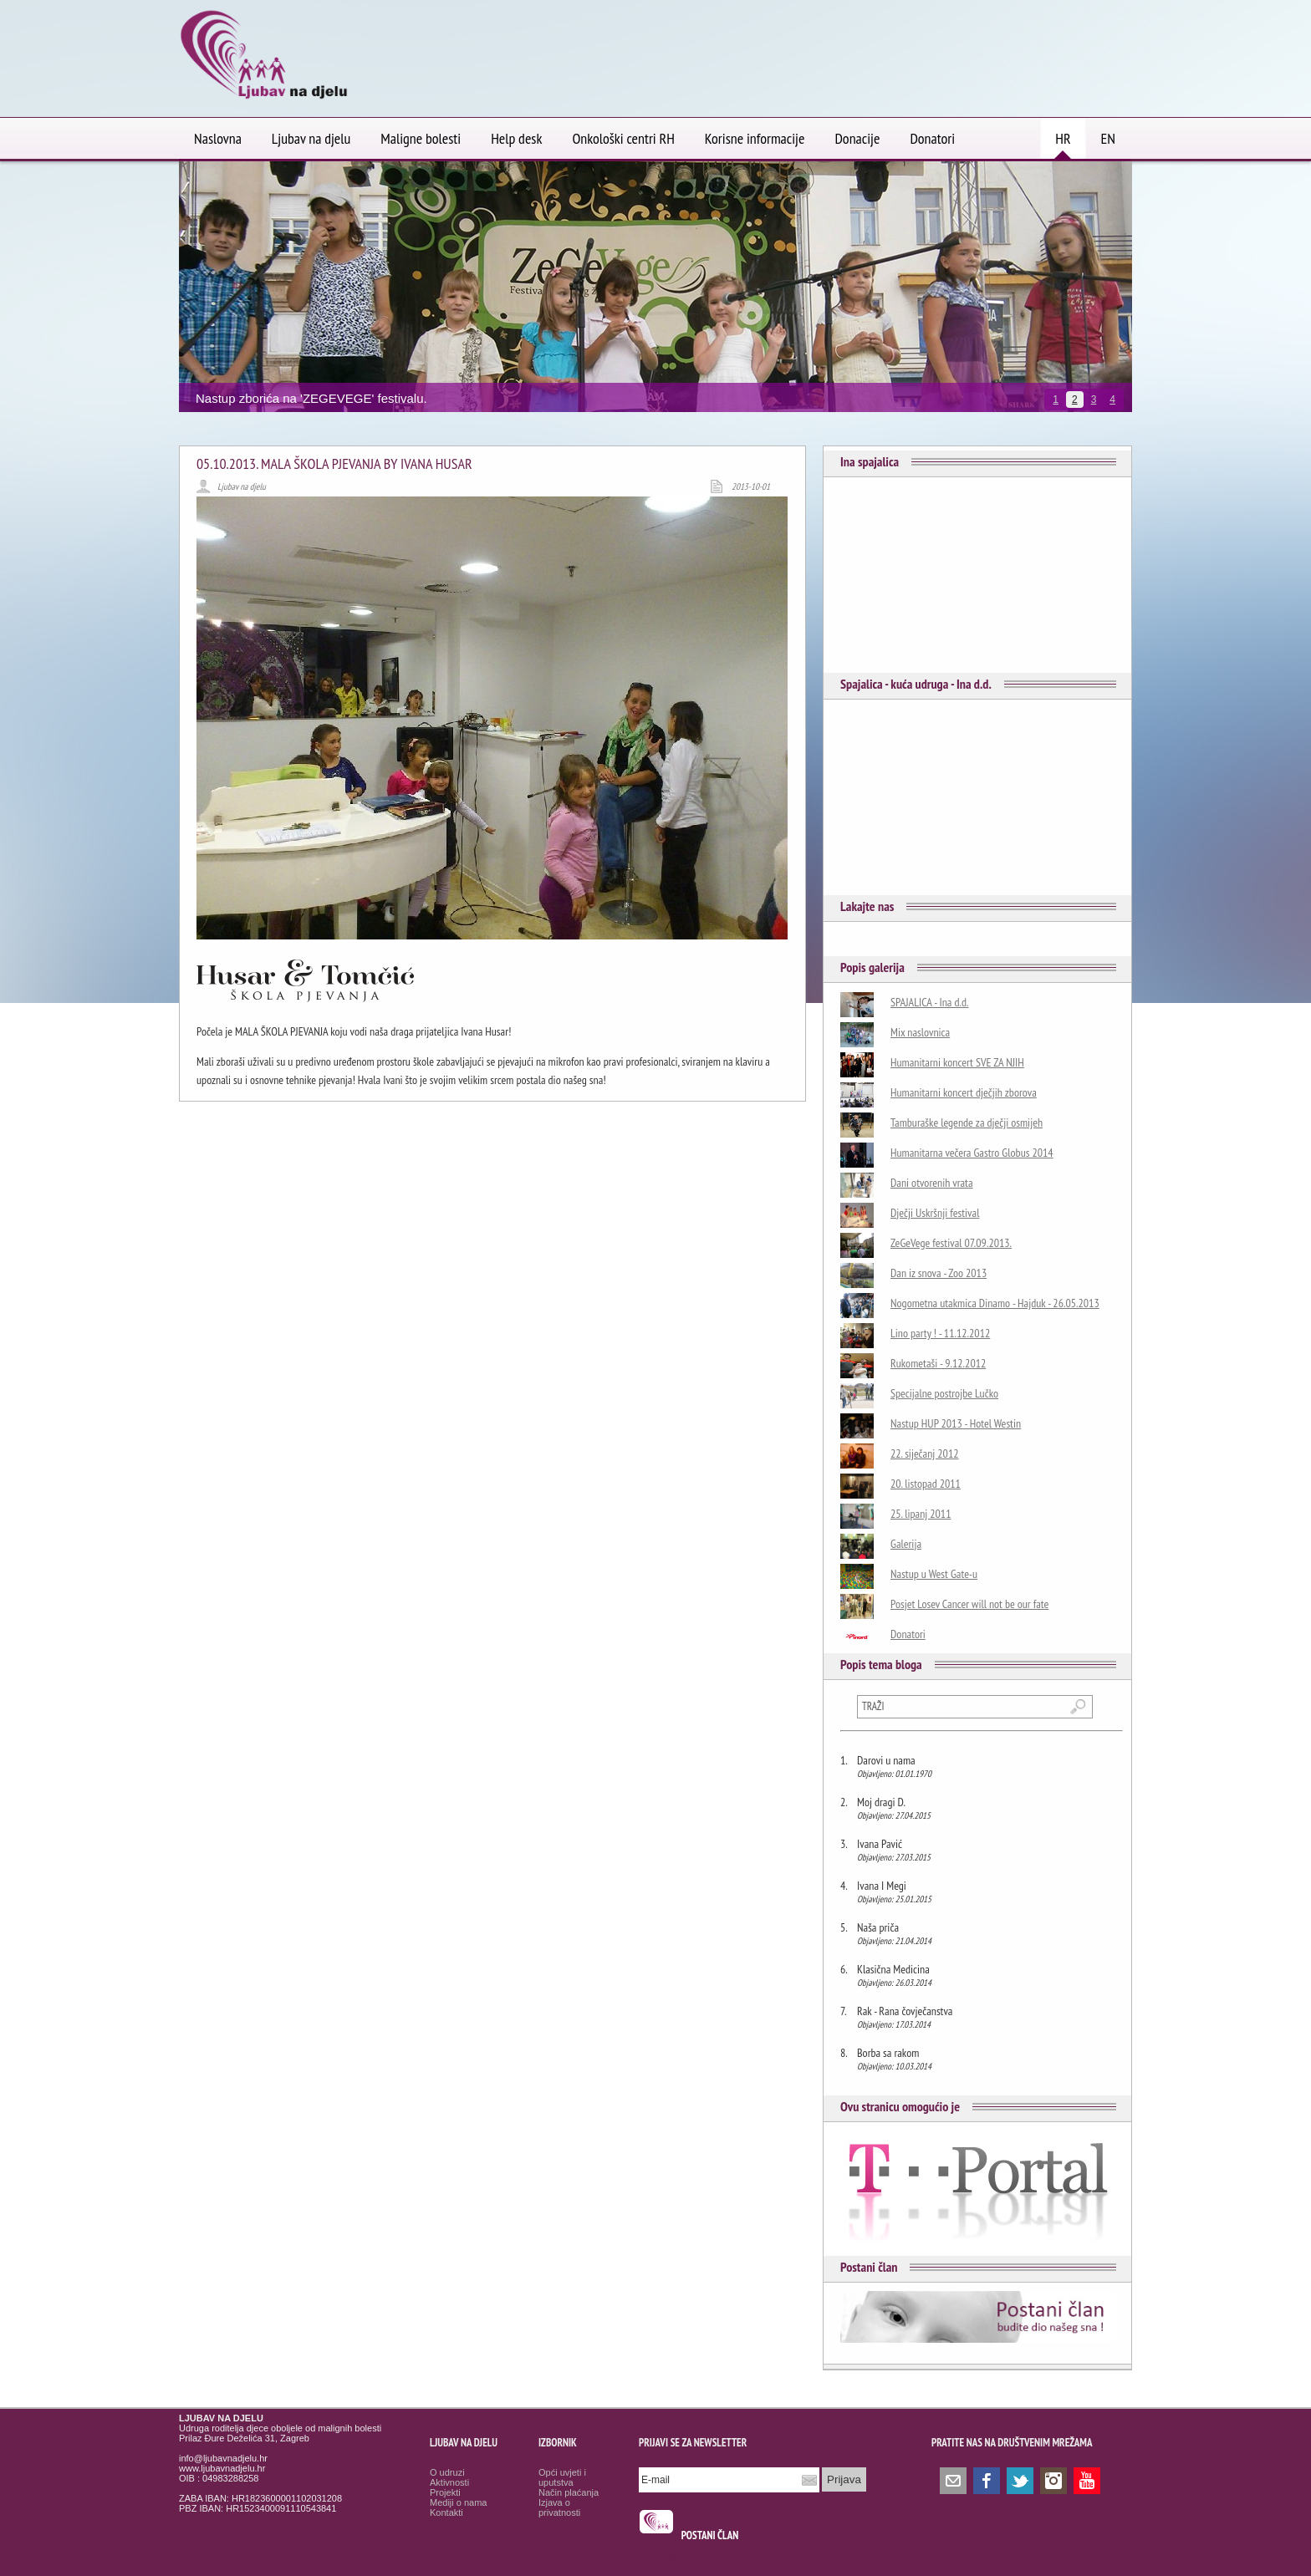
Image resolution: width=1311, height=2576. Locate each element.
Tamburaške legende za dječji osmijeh (966, 1122)
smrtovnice (660, 2541)
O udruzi (447, 2472)
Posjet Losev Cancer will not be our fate (969, 1603)
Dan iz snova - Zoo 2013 (938, 1272)
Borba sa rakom (888, 2052)
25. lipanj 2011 (920, 1513)
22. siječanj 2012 (924, 1453)
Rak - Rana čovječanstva (904, 2011)
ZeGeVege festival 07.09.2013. (951, 1242)
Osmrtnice (658, 2555)
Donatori (908, 1634)
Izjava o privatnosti (559, 2507)
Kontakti (446, 2512)
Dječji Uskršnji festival (934, 1212)
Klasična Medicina (893, 1969)
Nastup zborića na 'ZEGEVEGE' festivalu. (311, 398)
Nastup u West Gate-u (933, 1573)
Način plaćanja (568, 2492)
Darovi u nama (886, 1760)
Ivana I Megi (881, 1885)
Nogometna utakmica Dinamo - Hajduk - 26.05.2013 (994, 1303)
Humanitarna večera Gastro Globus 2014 (971, 1152)
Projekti (445, 2492)
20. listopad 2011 (925, 1483)
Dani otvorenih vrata (931, 1182)
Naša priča (878, 1927)
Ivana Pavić (879, 1843)
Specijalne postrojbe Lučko (944, 1393)
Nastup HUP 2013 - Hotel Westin (955, 1423)
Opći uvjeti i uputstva (562, 2477)
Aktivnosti (449, 2482)
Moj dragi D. (881, 1802)
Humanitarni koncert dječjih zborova (963, 1092)
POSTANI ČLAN (710, 2535)
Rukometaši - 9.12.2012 (938, 1363)
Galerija (905, 1543)
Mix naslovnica (920, 1032)
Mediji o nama (458, 2502)
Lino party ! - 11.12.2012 (940, 1333)
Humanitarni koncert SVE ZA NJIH (957, 1062)
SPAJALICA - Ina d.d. (929, 1002)
